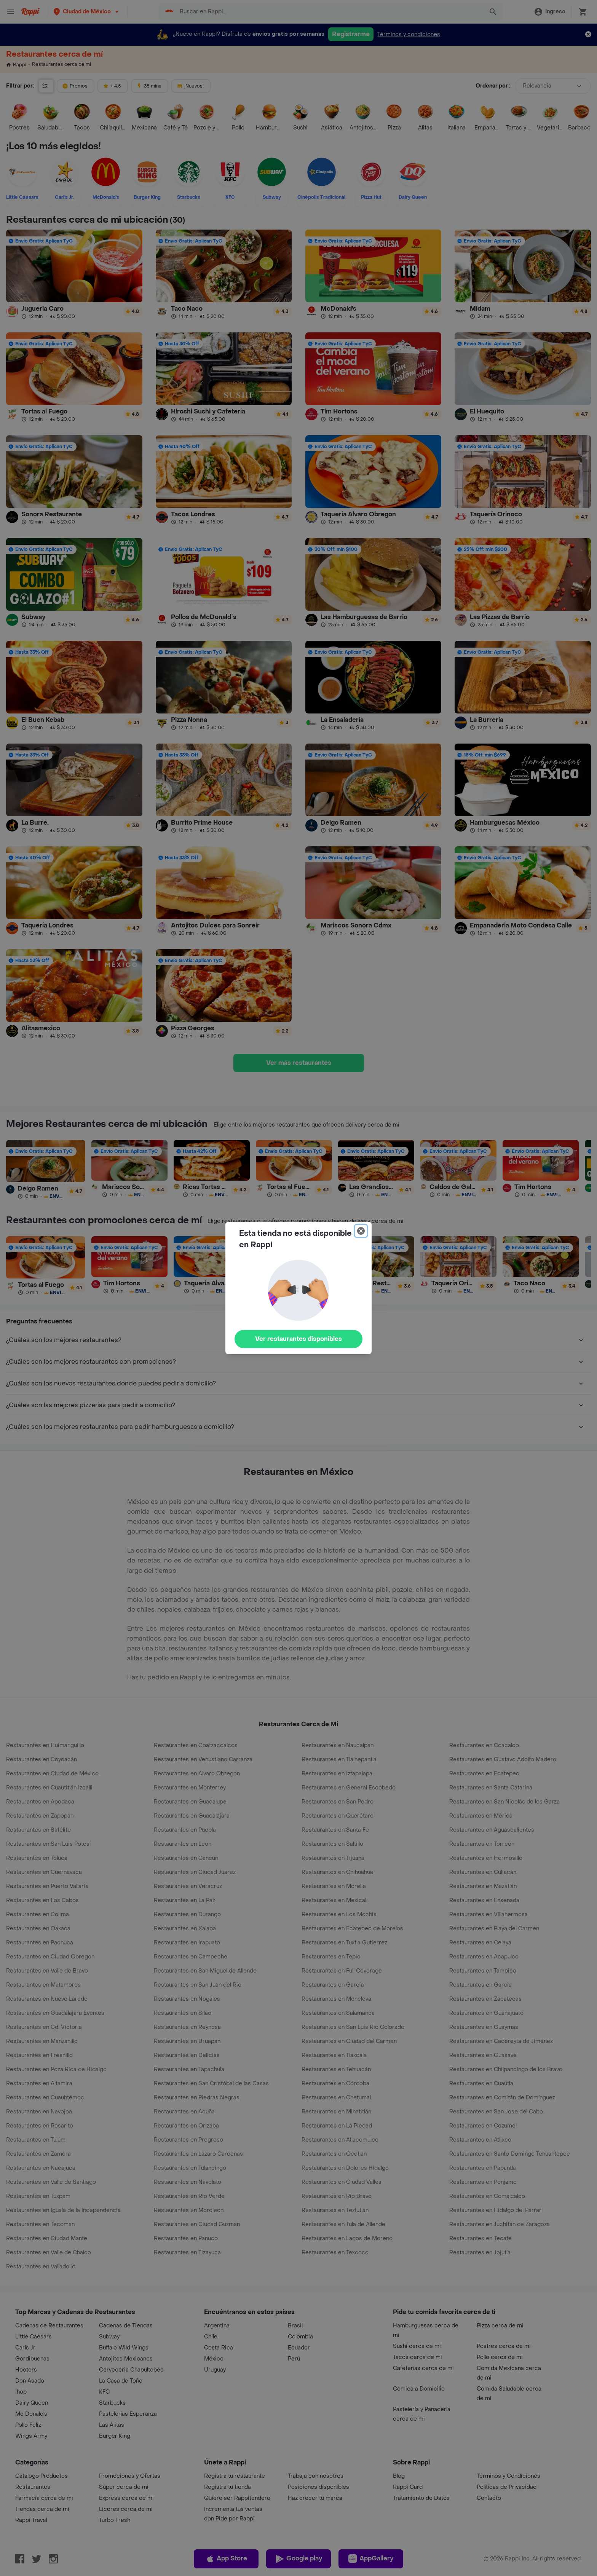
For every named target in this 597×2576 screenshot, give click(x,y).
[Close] (361, 1231)
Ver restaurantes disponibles (298, 1339)
